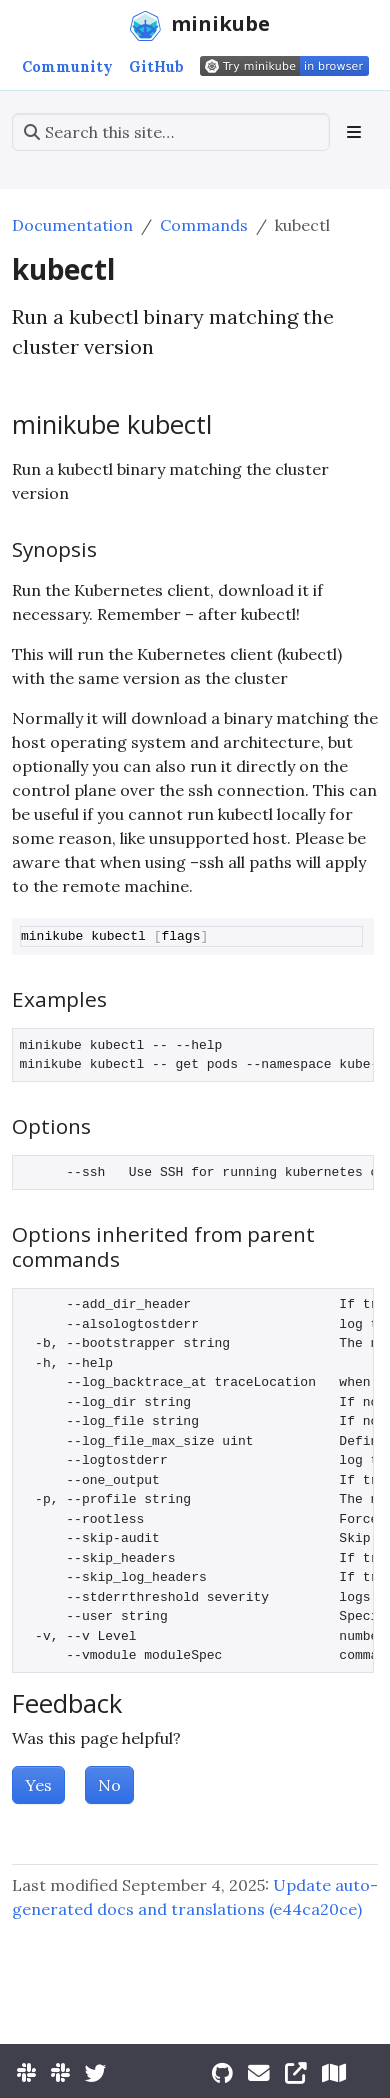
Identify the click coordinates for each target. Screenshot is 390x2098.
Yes (38, 1785)
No (109, 1785)
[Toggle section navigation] (354, 132)
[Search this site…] (171, 132)
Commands (204, 225)
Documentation (72, 225)
